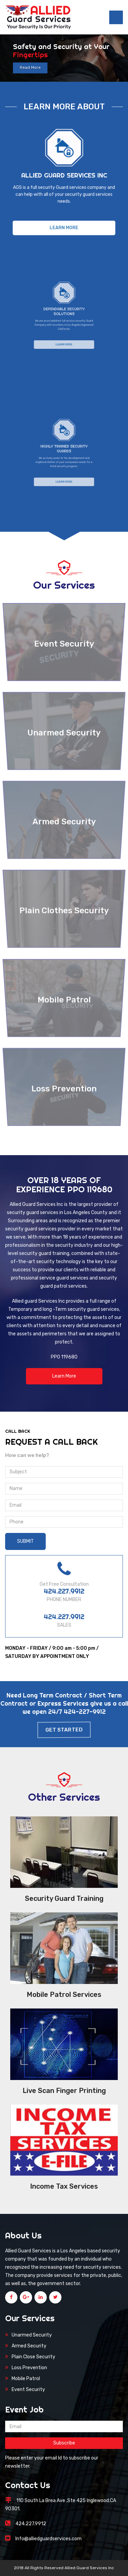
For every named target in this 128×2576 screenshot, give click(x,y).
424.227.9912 (64, 1591)
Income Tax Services (64, 2186)
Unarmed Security (32, 2335)
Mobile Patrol (26, 2378)
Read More (30, 67)
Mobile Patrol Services (64, 1994)
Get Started (64, 1730)
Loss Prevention (29, 2368)
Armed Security (29, 2346)
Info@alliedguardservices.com (48, 2539)
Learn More (64, 219)
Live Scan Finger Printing (64, 2090)
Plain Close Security (33, 2357)
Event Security (28, 2389)
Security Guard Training (64, 1898)
